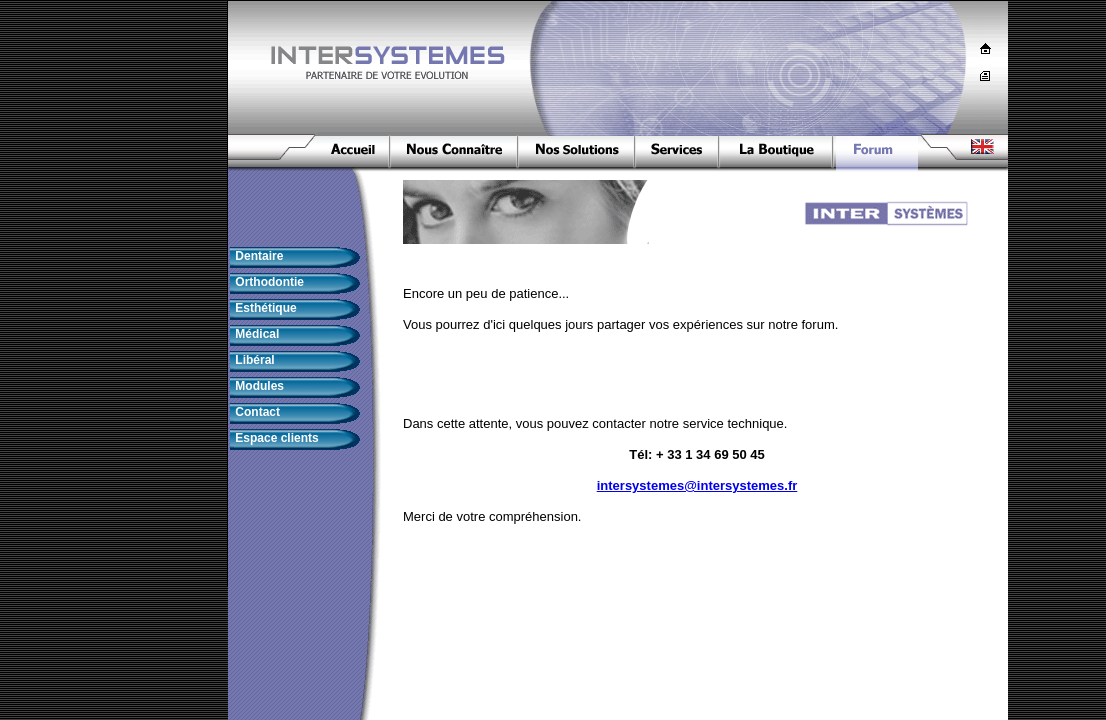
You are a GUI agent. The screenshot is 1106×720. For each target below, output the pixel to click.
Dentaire (257, 256)
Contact (256, 412)
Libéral (253, 360)
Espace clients (275, 438)
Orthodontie (268, 282)
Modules (258, 386)
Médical (255, 334)
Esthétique (264, 308)
